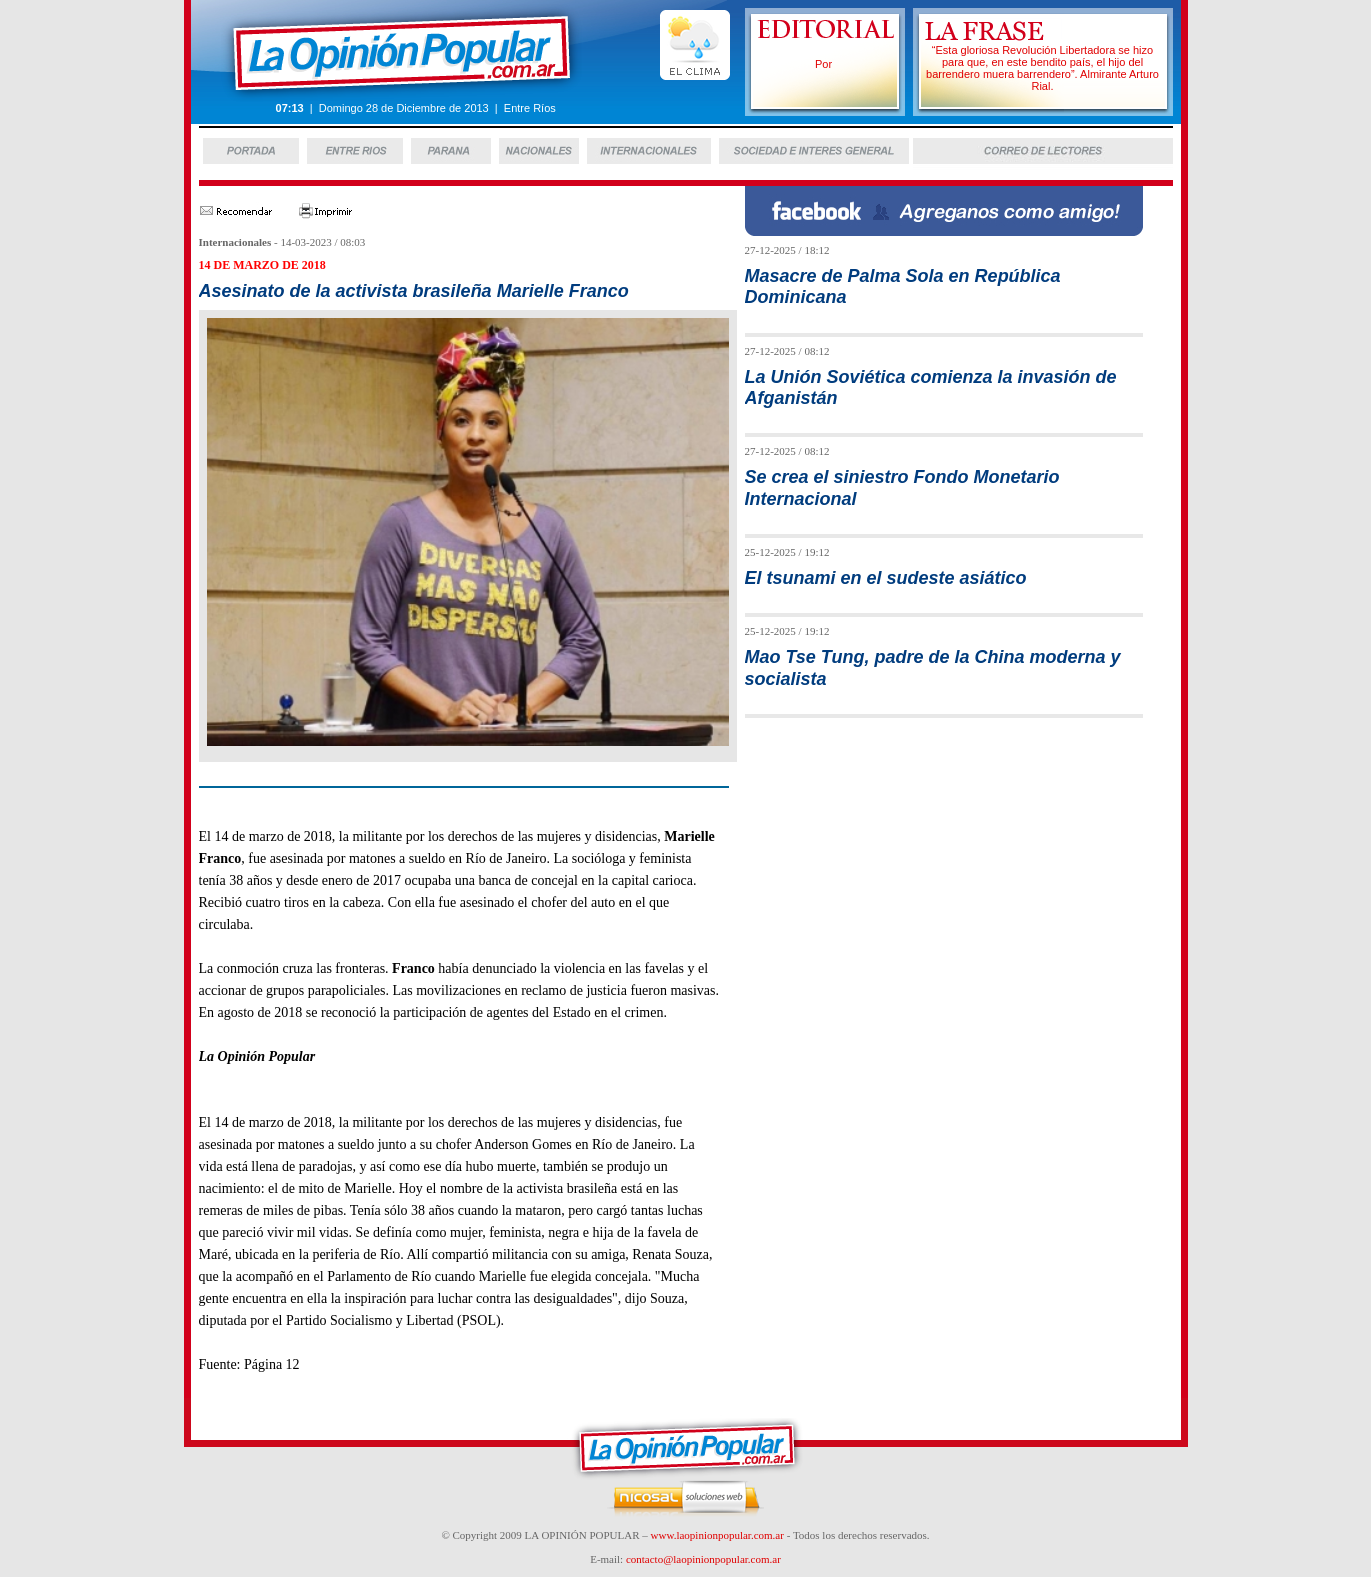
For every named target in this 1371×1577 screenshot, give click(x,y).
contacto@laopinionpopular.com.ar (703, 1559)
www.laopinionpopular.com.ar (717, 1535)
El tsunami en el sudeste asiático (886, 578)
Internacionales (235, 242)
